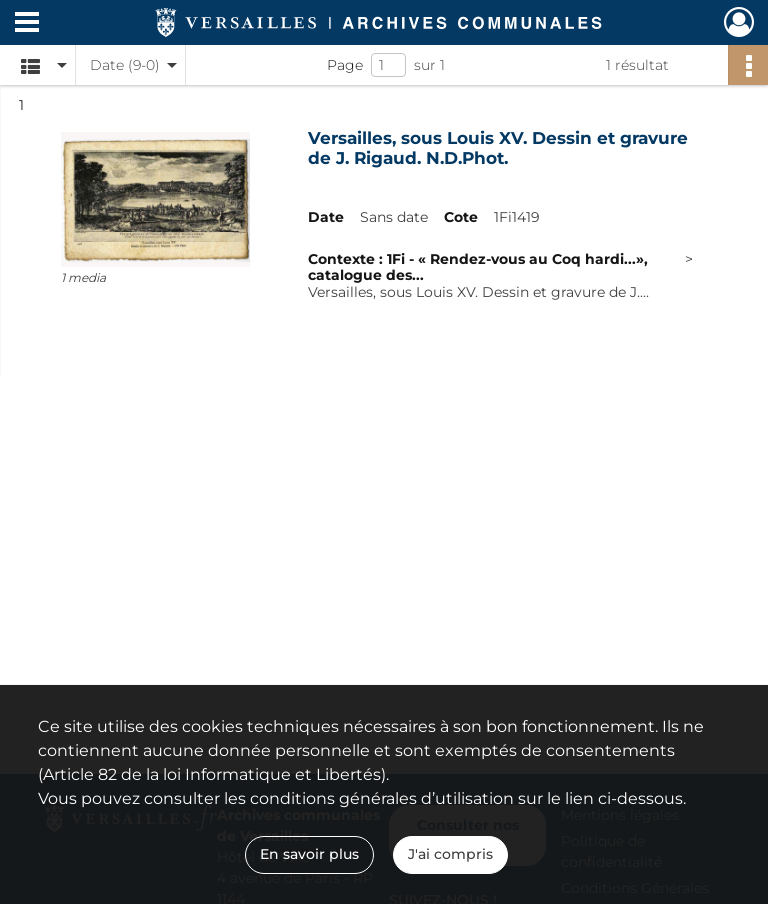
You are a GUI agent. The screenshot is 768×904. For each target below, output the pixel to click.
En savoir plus (309, 854)
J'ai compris (450, 854)
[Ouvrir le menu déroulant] (27, 24)
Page (345, 65)
